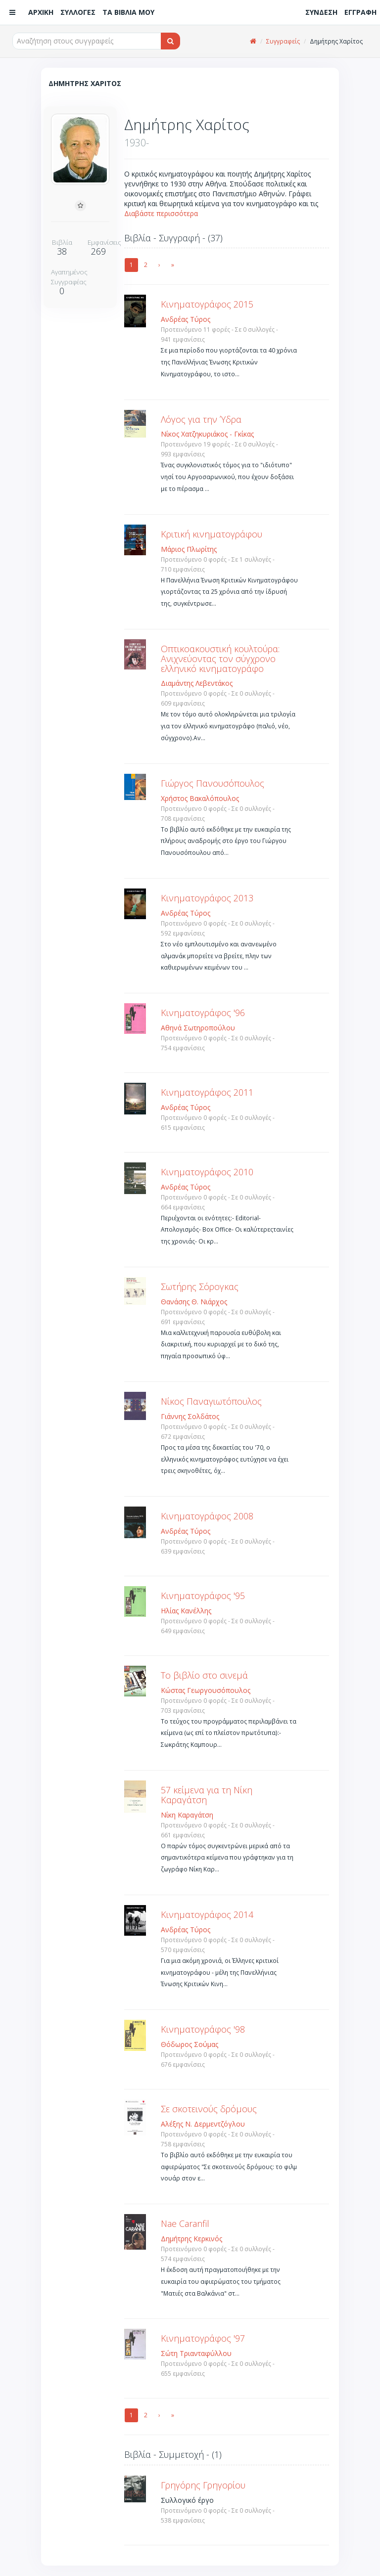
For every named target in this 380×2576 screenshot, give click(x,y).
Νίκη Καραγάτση (187, 1815)
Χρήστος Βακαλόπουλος (200, 798)
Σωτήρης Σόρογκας (199, 1286)
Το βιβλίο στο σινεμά (204, 1675)
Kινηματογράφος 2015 (207, 304)
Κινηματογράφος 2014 (207, 1914)
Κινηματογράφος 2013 (207, 898)
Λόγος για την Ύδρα (201, 419)
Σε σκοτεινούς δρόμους (209, 2109)
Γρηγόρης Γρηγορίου (203, 2485)
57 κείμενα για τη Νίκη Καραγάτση (206, 1795)
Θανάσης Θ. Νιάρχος (194, 1301)
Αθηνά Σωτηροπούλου (198, 1027)
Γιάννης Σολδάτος (190, 1416)
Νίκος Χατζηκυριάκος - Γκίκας (207, 434)
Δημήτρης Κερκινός (191, 2238)
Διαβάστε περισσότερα (161, 213)
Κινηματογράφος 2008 (207, 1516)
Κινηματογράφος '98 (203, 2029)
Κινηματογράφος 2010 (207, 1172)
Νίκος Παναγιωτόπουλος (211, 1401)
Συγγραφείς (283, 41)
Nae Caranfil (185, 2223)
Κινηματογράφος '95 (203, 1595)
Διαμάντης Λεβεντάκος (197, 683)
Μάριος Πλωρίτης (189, 549)
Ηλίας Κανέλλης (186, 1610)
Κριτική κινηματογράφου (211, 534)
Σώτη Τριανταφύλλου (196, 2353)
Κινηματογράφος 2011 (207, 1092)
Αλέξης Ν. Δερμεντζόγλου (203, 2124)
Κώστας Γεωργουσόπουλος (205, 1690)
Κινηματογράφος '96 (203, 1013)
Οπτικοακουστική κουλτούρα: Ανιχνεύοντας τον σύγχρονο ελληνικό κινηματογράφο (220, 658)
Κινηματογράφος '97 (203, 2338)
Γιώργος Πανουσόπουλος (212, 783)
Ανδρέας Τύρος (185, 319)
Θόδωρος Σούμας (189, 2044)
